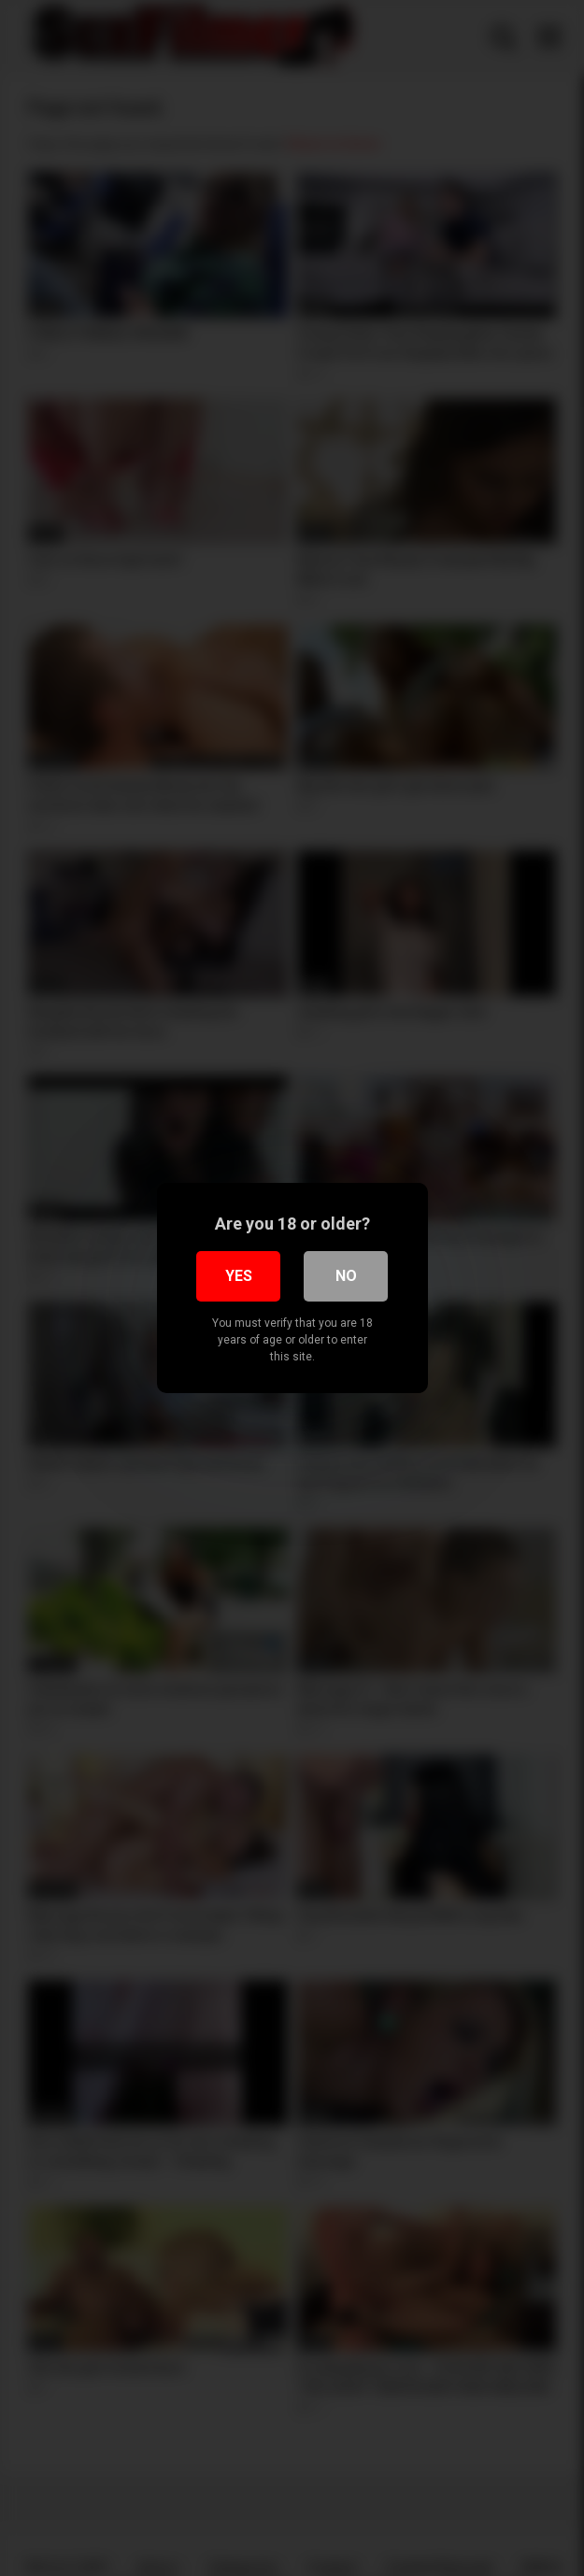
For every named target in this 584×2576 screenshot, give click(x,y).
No (346, 1276)
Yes (238, 1276)
